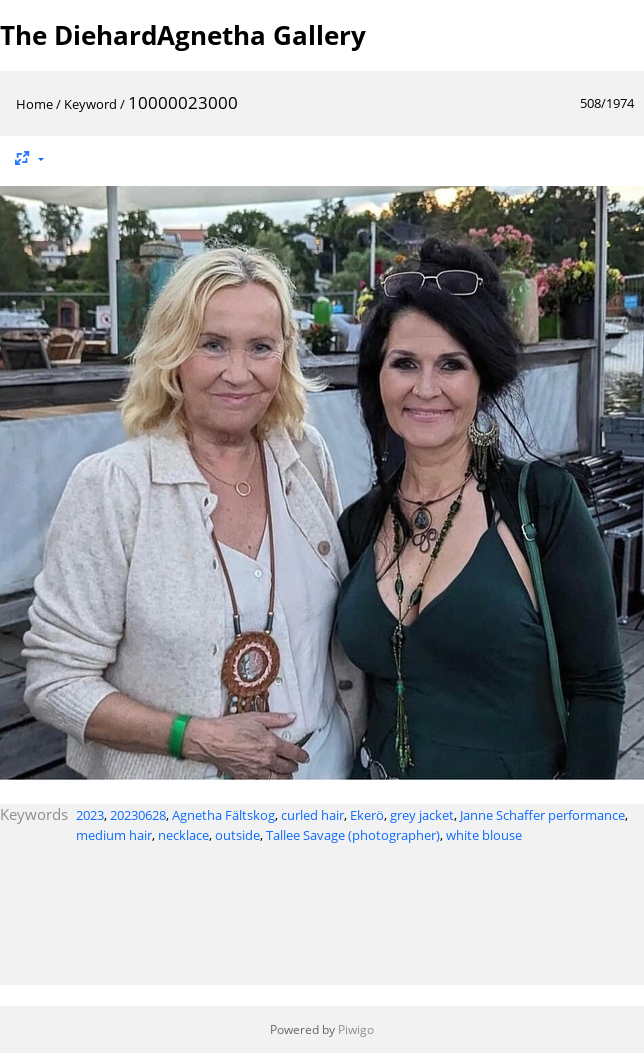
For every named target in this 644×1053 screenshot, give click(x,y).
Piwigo (356, 1029)
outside (237, 835)
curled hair (312, 815)
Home (34, 104)
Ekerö (367, 815)
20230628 (138, 815)
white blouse (484, 835)
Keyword (90, 104)
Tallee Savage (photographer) (353, 835)
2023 (90, 815)
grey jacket (422, 815)
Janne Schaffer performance (542, 815)
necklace (183, 835)
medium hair (114, 835)
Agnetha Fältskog (223, 815)
